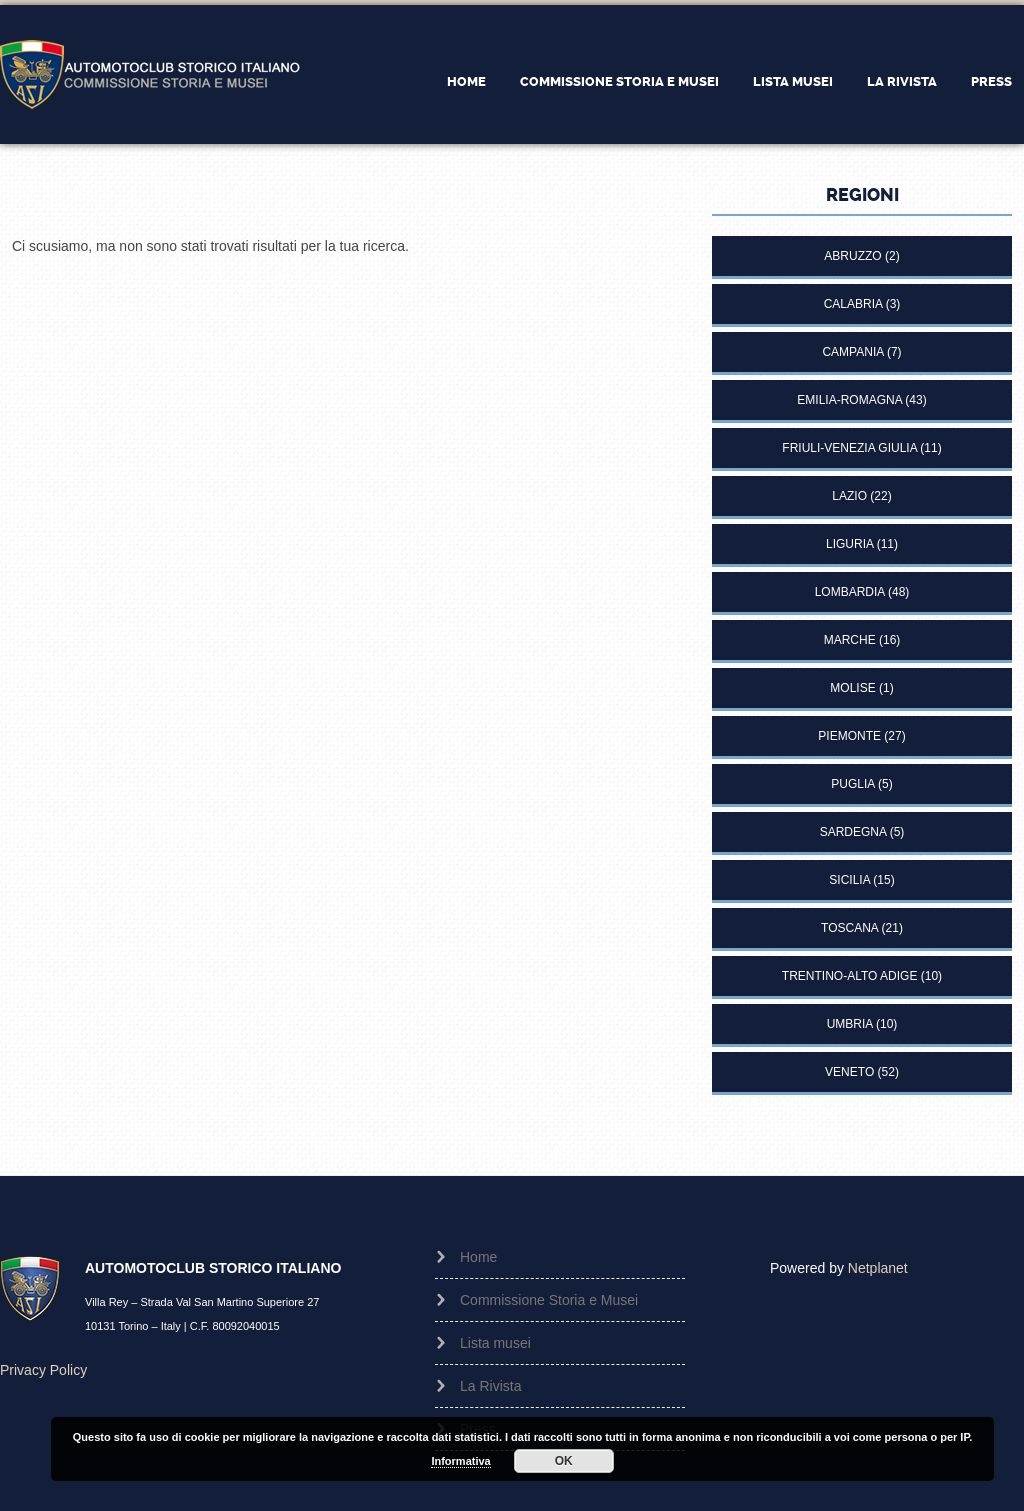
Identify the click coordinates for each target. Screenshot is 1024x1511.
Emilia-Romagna (849, 400)
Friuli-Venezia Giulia (849, 448)
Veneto (849, 1072)
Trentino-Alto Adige (850, 976)
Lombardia (850, 592)
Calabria (853, 304)
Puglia (852, 784)
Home (466, 81)
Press (991, 81)
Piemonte (849, 736)
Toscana (849, 928)
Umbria (850, 1024)
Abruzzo (852, 256)
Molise (852, 688)
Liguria (849, 544)
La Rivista (902, 81)
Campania (852, 352)
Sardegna (853, 832)
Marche (850, 640)
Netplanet (878, 1268)
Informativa (460, 1461)
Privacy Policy (43, 1370)
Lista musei (793, 81)
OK (564, 1461)
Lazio (849, 496)
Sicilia (849, 880)
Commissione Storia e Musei (619, 81)
